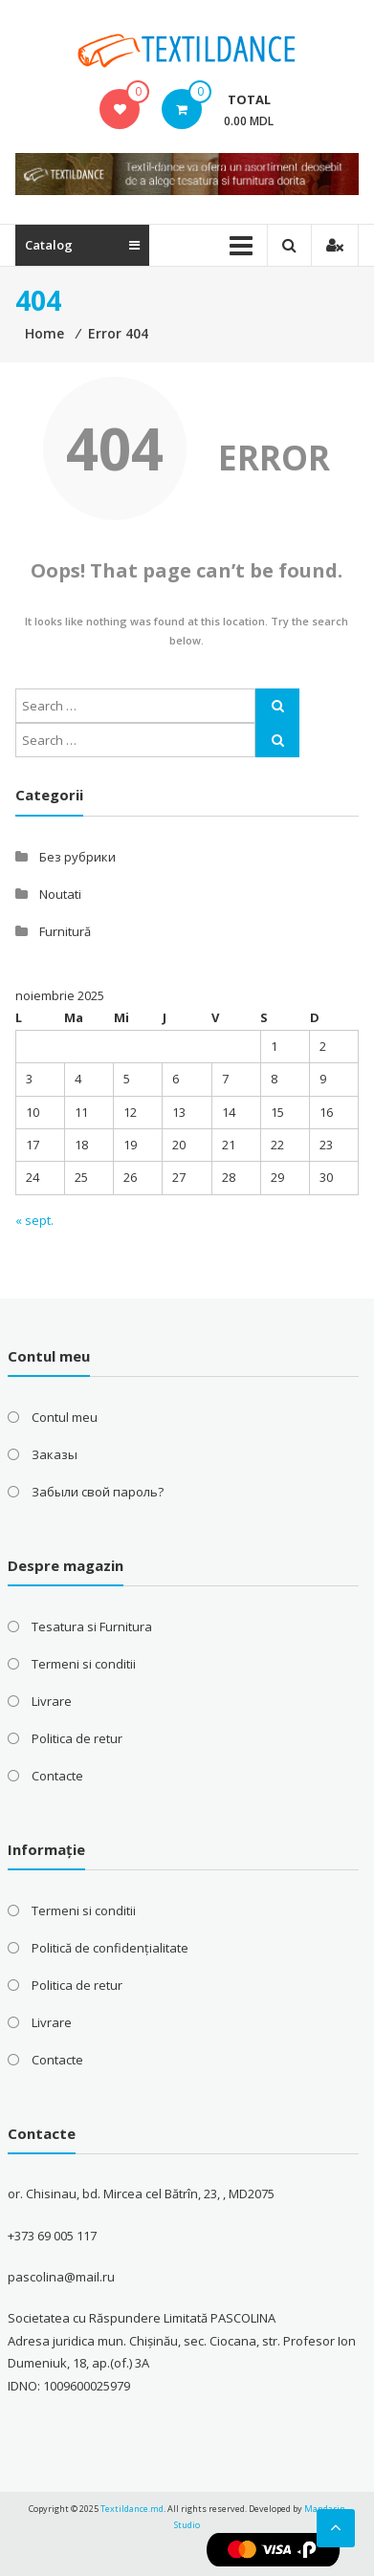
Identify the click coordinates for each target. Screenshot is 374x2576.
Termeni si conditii (84, 1663)
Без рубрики (77, 856)
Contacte (57, 1775)
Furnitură (65, 931)
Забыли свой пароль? (98, 1491)
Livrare (52, 1701)
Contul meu (65, 1417)
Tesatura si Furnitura (92, 1626)
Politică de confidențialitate (110, 1947)
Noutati (60, 894)
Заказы (54, 1454)
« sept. (34, 1220)
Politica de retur (77, 1738)
